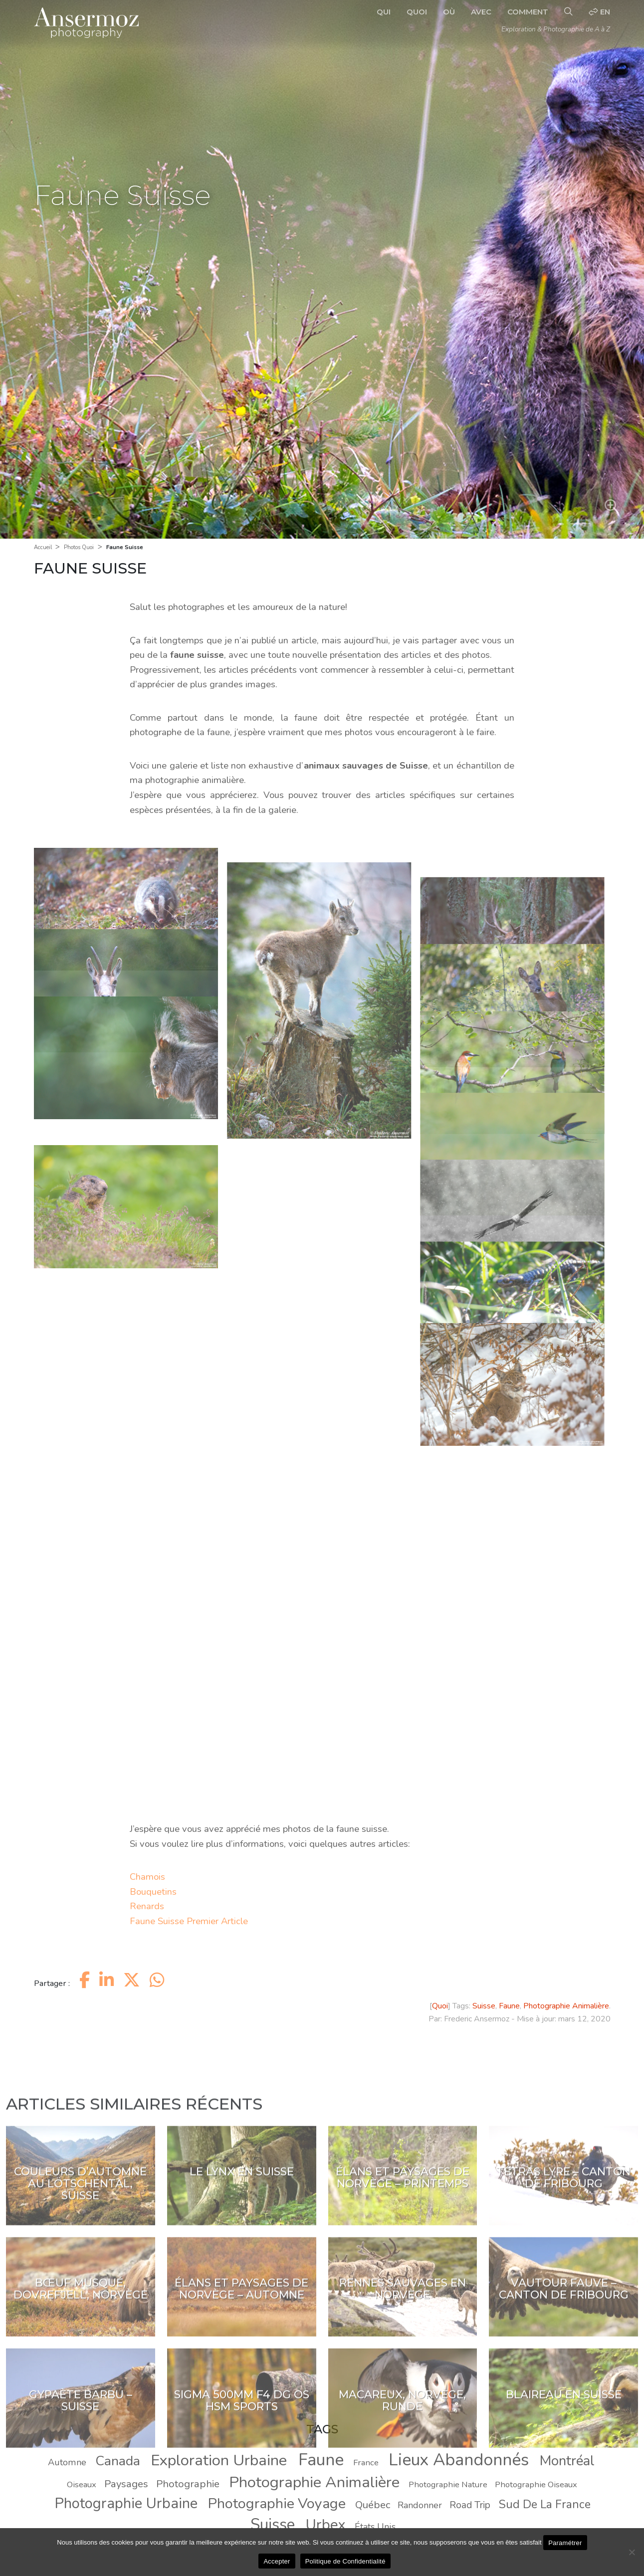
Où (449, 11)
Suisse (483, 2005)
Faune (509, 2005)
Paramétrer (565, 2543)
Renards (147, 1906)
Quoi (417, 11)
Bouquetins (153, 1891)
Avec (481, 11)
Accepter (276, 2561)
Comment (527, 11)
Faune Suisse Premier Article (189, 1921)
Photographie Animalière (566, 2005)
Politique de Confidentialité (345, 2561)
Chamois (147, 1876)
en (599, 11)
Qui (384, 11)
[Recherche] (568, 11)
